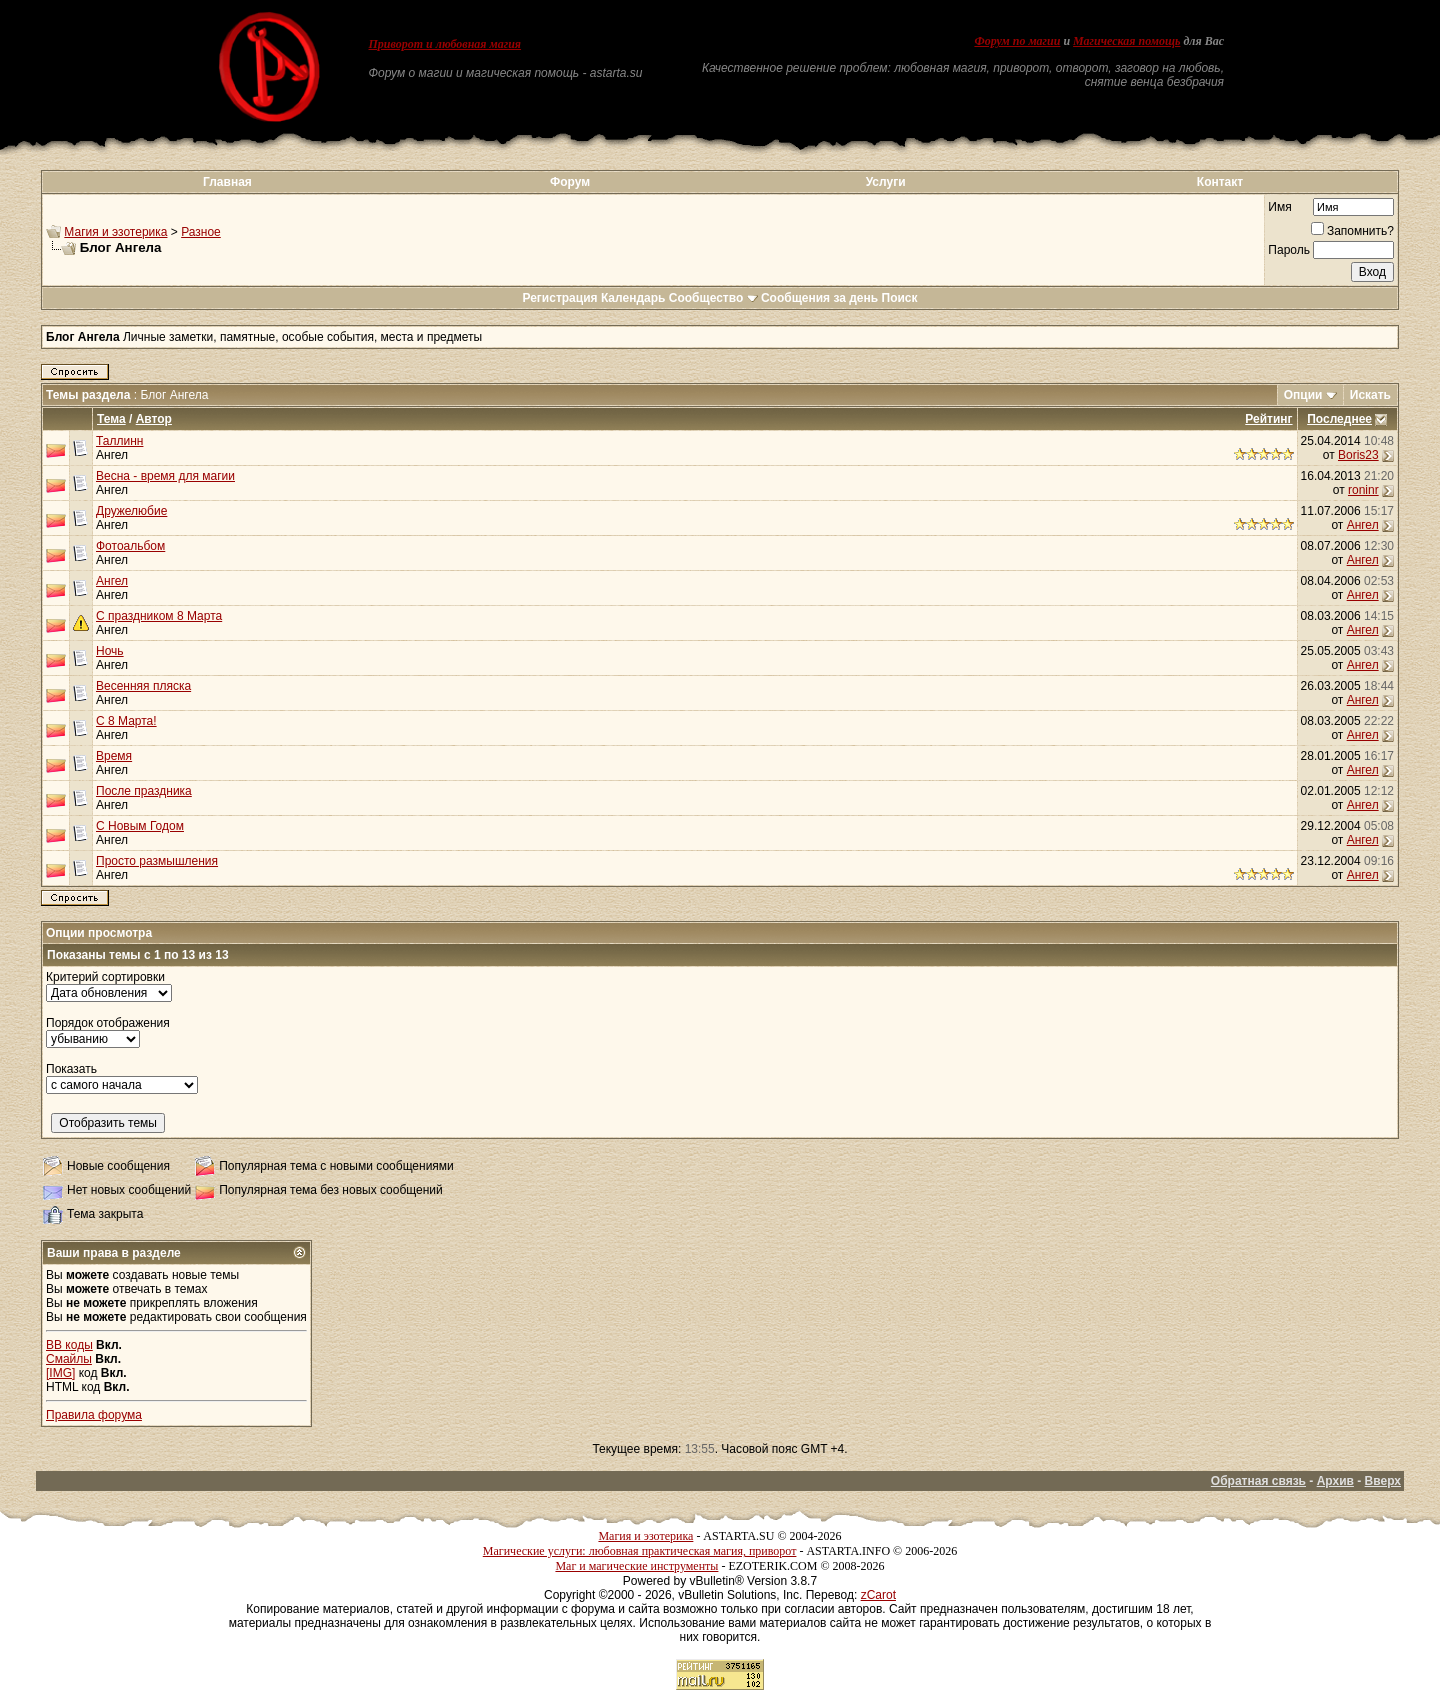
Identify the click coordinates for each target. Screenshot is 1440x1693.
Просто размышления (157, 861)
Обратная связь (1258, 1481)
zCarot (878, 1595)
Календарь (633, 298)
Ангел (112, 455)
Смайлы (69, 1359)
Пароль (1289, 250)
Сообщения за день (819, 298)
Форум (570, 182)
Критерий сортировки (105, 977)
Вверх (1383, 1481)
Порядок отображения (108, 1023)
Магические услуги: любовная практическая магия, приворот (640, 1551)
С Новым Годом (140, 826)
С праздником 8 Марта (159, 616)
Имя (1279, 207)
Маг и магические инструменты (636, 1566)
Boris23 (1358, 455)
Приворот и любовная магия (445, 44)
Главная (227, 182)
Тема (111, 419)
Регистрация (559, 298)
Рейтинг (1268, 419)
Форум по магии (1017, 41)
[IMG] (60, 1373)
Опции (1303, 395)
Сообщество (713, 298)
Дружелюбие (131, 511)
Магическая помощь (1126, 41)
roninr (1363, 490)
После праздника (144, 791)
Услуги (886, 182)
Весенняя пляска (143, 686)
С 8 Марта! (126, 721)
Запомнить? (1352, 231)
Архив (1335, 1481)
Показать (71, 1069)
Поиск (900, 298)
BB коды (69, 1345)
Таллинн (119, 441)
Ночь (110, 651)
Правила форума (94, 1415)
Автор (154, 419)
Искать (1370, 395)
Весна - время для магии (165, 476)
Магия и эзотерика (115, 232)
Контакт (1220, 182)
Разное (201, 232)
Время (114, 756)
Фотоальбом (130, 546)
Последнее (1339, 419)
